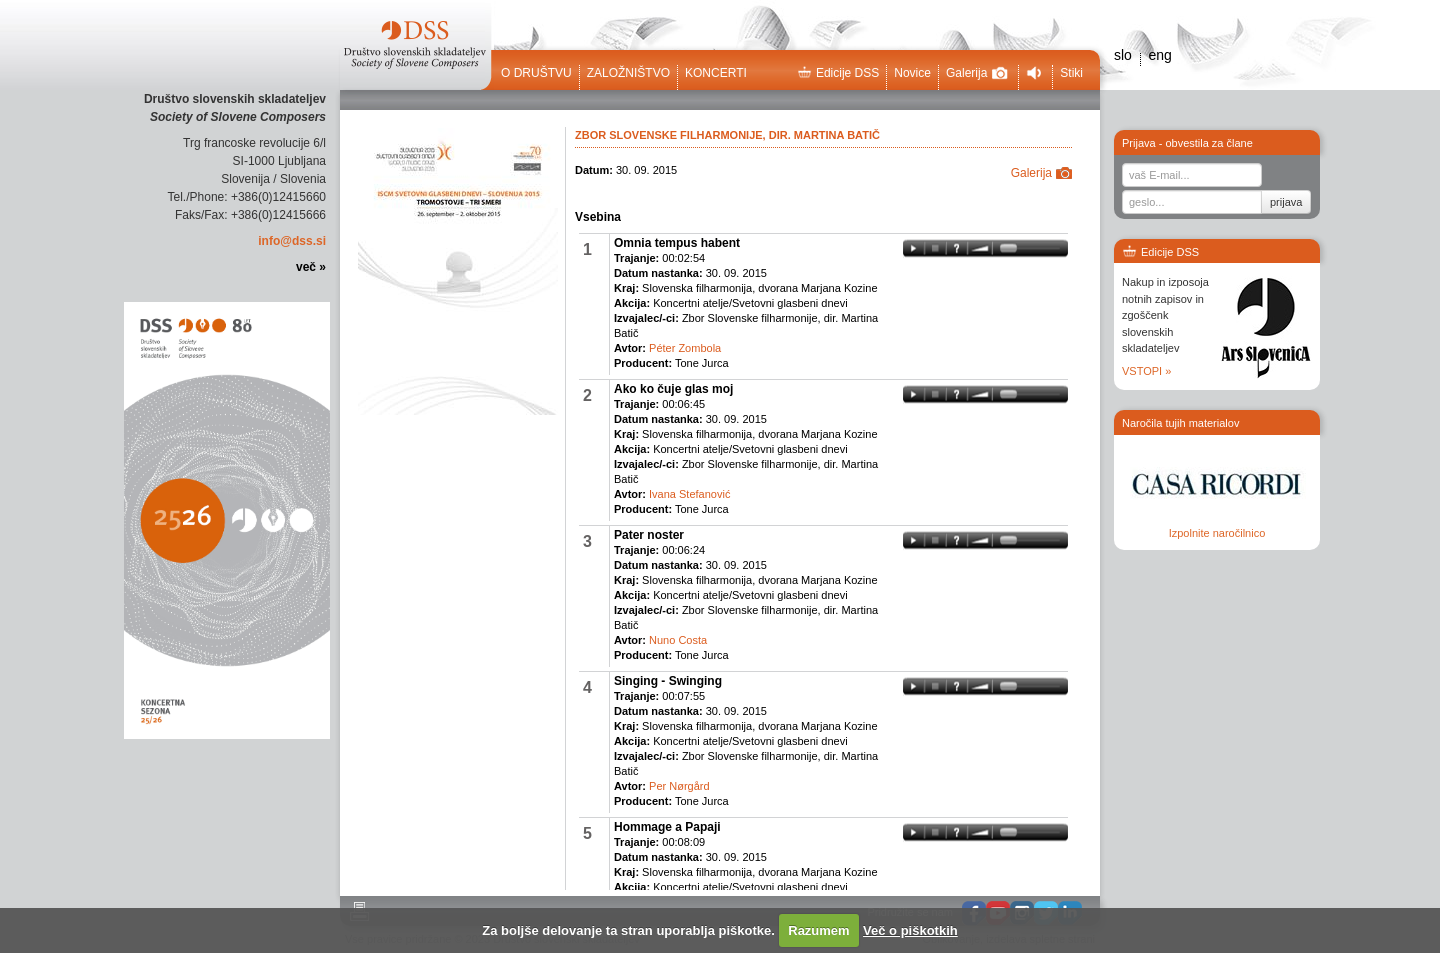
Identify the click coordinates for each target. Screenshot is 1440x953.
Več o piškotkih (910, 930)
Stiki (1071, 73)
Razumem (818, 930)
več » (311, 267)
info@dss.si (292, 241)
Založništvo (628, 73)
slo (1123, 55)
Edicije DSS (838, 73)
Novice (912, 73)
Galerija (977, 73)
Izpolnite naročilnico (1217, 533)
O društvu (536, 73)
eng (1159, 55)
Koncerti (716, 73)
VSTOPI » (1146, 371)
